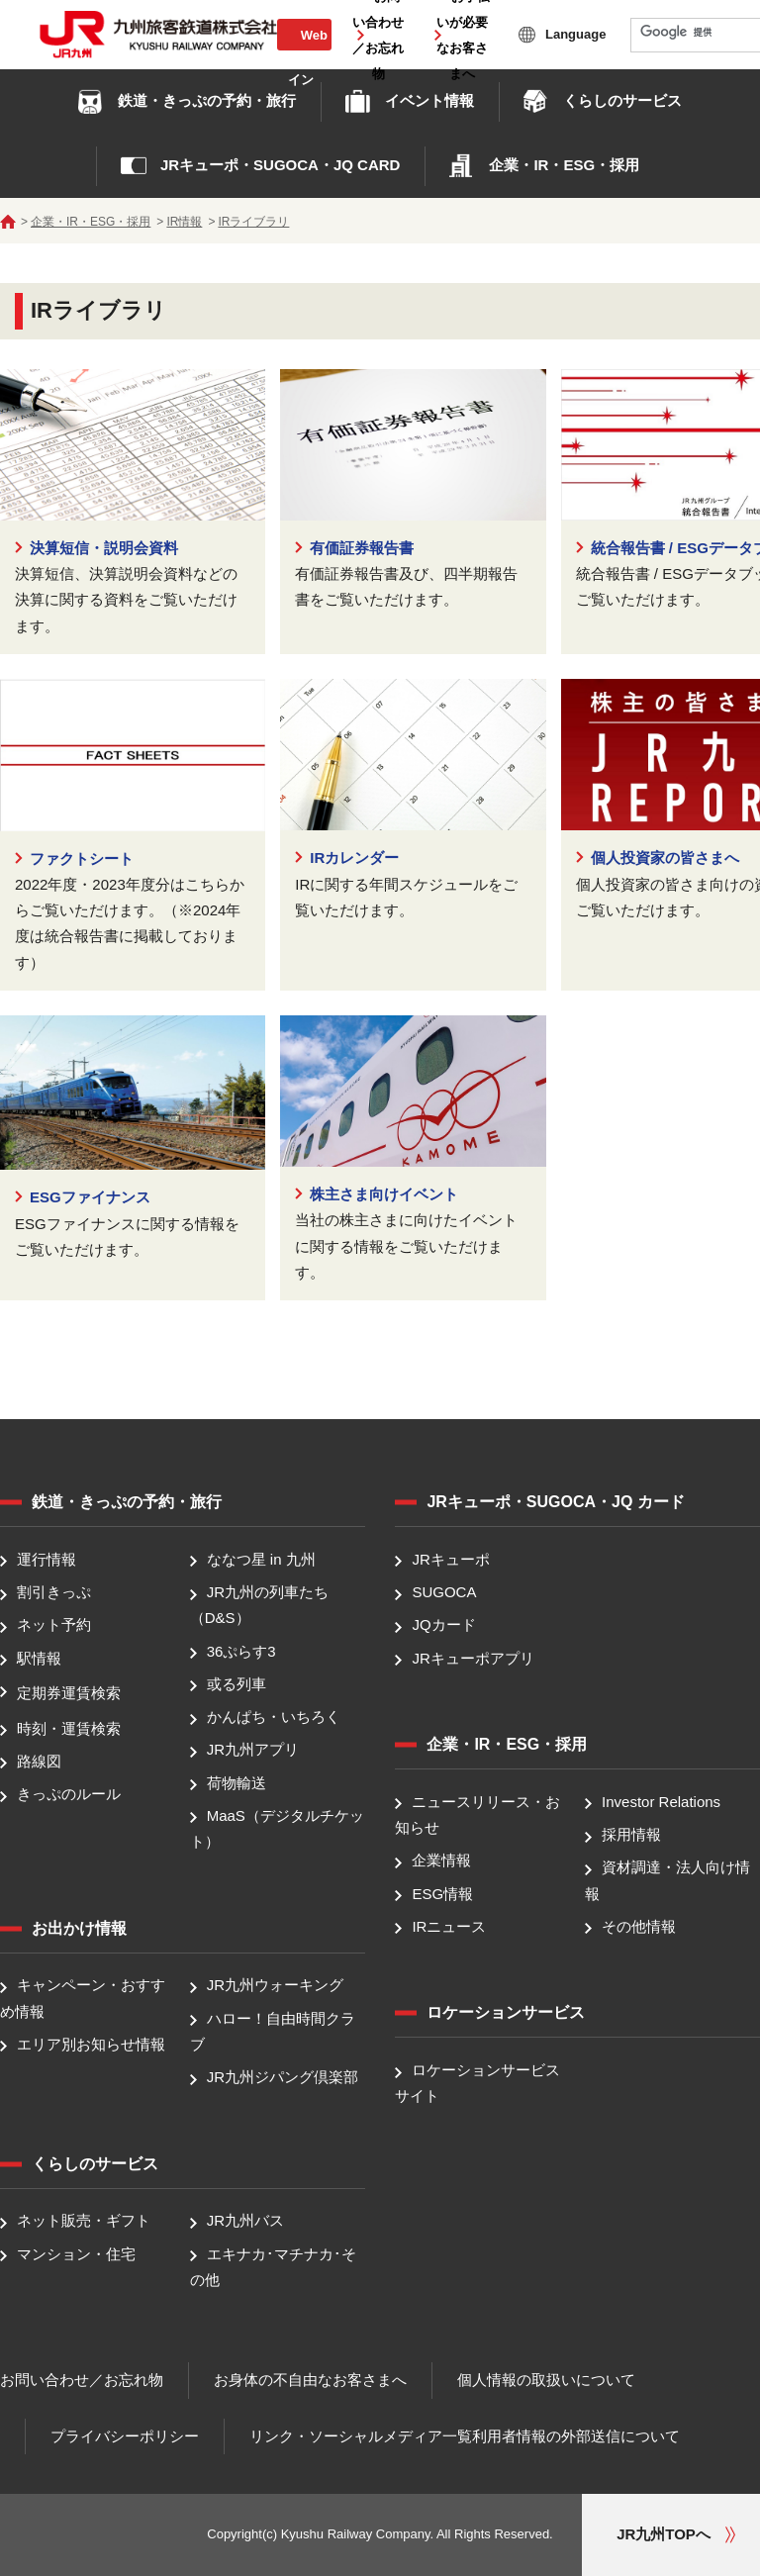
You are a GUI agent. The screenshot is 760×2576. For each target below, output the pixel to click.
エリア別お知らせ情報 (91, 2044)
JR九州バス (245, 2221)
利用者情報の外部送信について (576, 2436)
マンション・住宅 (76, 2253)
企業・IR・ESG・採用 (90, 222)
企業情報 (441, 1861)
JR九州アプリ (253, 1750)
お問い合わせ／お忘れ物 (81, 2379)
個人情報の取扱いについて (546, 2379)
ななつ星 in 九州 (261, 1559)
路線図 (39, 1761)
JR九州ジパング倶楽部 (282, 2076)
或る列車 (236, 1683)
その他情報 (639, 1926)
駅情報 (39, 1658)
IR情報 (184, 222)
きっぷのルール (69, 1793)
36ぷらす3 (241, 1651)
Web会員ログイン (304, 57)
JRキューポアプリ (472, 1658)
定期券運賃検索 (69, 1692)
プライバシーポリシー (124, 2436)
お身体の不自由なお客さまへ (310, 2379)
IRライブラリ (253, 222)
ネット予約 (54, 1625)
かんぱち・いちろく (273, 1716)
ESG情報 (442, 1893)
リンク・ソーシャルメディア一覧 (360, 2436)
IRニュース (449, 1926)
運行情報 (46, 1559)
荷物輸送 (236, 1782)
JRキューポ (450, 1559)
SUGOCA (444, 1591)
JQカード (443, 1625)
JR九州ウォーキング (275, 1985)
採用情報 (631, 1834)
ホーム (8, 222)
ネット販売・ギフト (83, 2221)
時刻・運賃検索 (69, 1728)
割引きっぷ (54, 1591)
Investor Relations (661, 1801)
